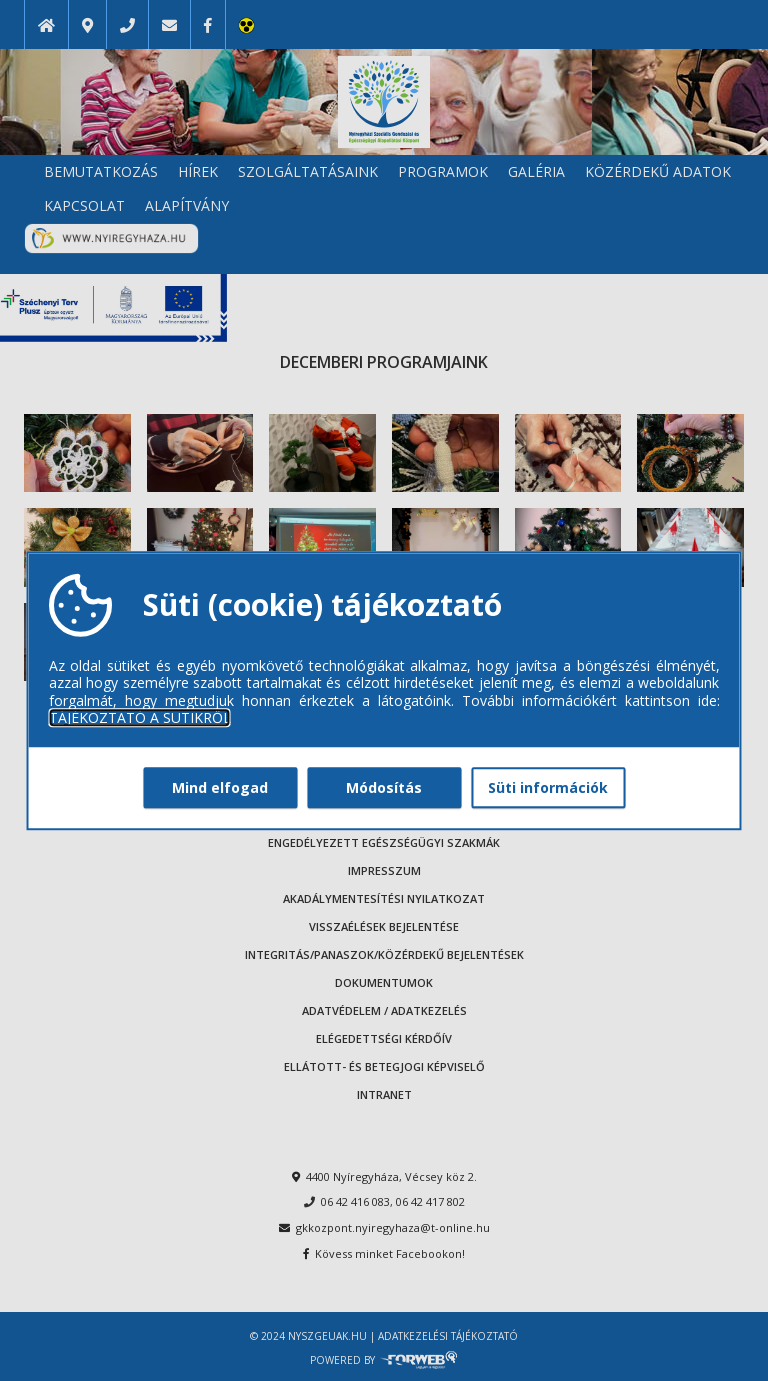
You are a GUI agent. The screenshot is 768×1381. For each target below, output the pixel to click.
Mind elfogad (220, 787)
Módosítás (384, 787)
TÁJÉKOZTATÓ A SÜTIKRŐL (140, 718)
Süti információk (548, 787)
